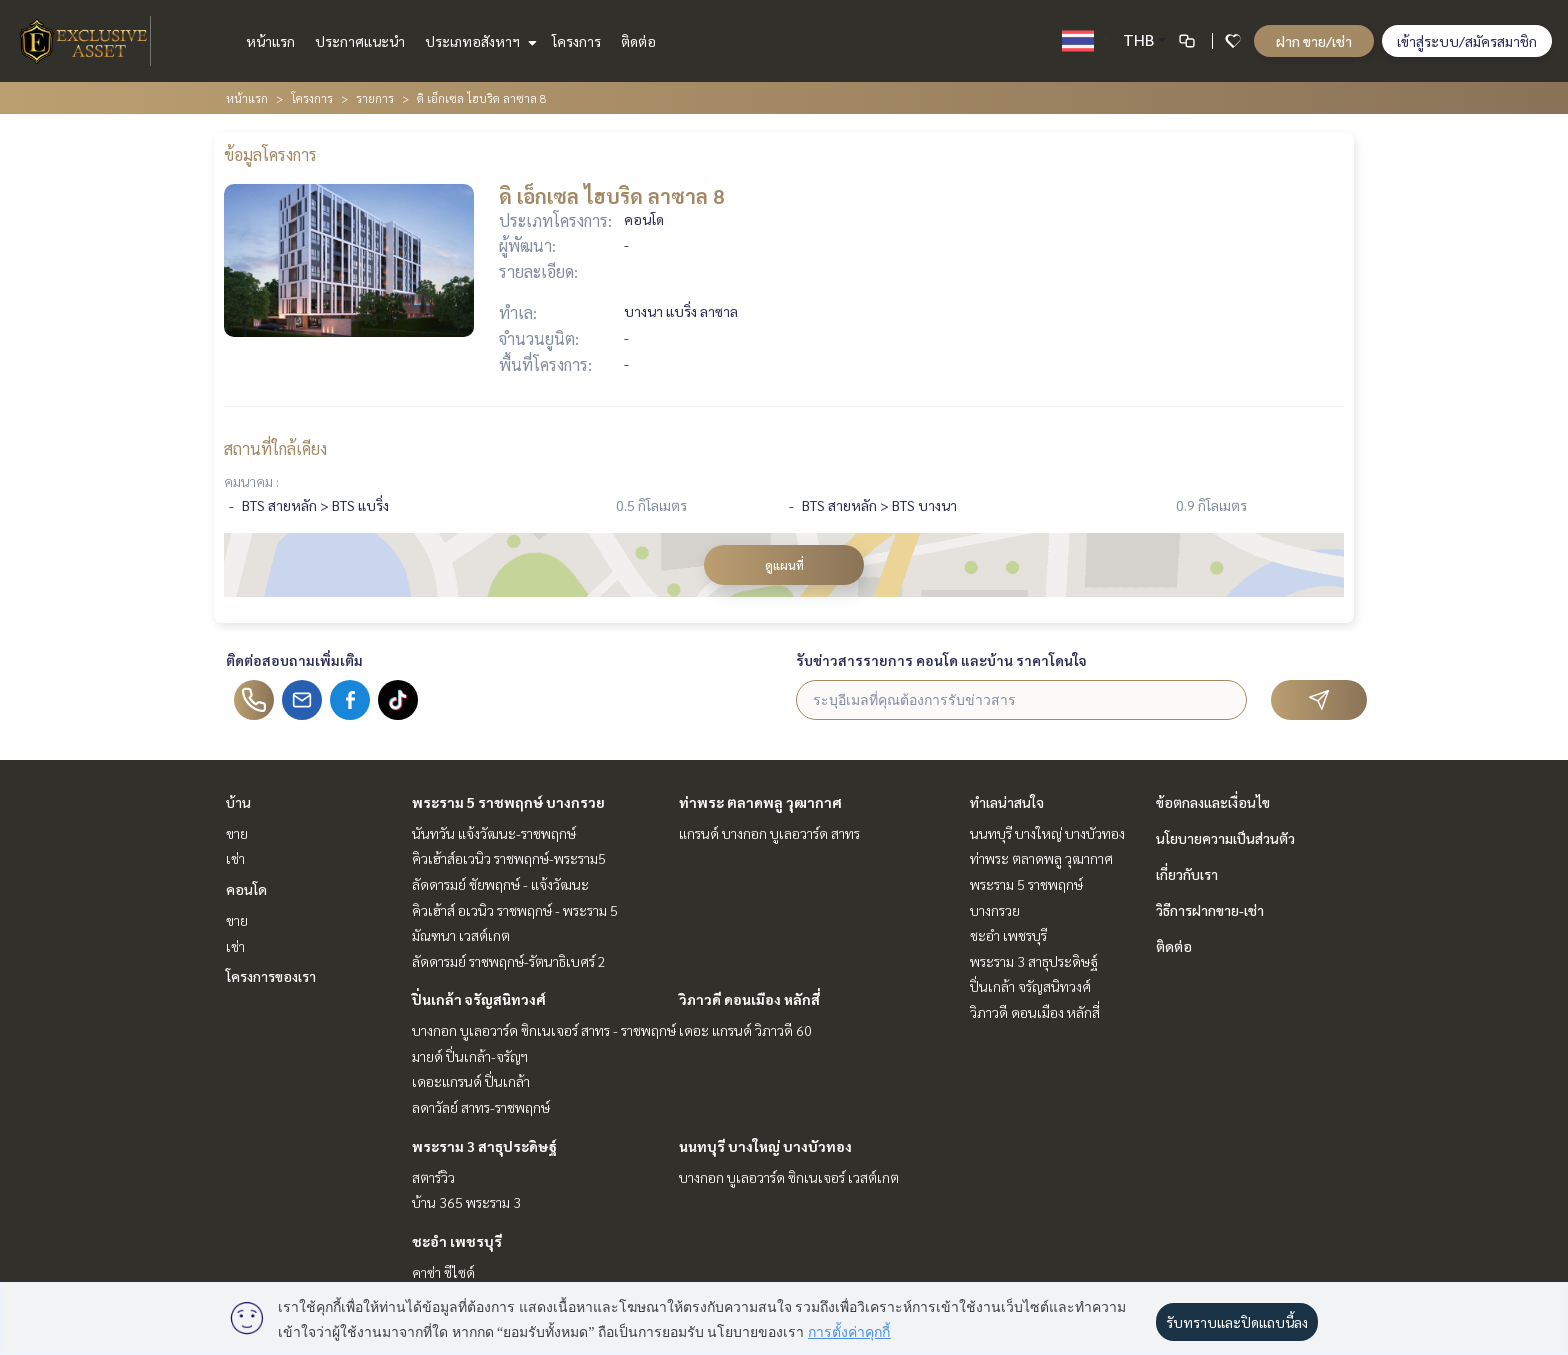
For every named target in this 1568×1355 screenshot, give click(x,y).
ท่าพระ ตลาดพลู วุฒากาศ (760, 802)
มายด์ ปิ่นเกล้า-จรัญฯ (470, 1056)
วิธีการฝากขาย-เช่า (1210, 910)
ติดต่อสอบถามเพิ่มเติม (294, 660)
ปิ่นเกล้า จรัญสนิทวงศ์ (479, 999)
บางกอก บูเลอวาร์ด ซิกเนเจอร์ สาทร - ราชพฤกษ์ (544, 1030)
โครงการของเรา (271, 976)
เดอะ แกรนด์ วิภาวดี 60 (745, 1030)
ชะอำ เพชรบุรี (457, 1241)
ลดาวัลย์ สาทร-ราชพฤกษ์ (481, 1107)
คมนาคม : (251, 481)
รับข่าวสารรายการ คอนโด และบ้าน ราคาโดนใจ (941, 660)
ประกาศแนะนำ (360, 41)
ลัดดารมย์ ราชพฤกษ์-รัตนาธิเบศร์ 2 (509, 961)
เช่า (235, 858)
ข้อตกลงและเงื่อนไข (1213, 802)
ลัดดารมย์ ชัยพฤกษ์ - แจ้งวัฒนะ (500, 884)
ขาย (237, 833)
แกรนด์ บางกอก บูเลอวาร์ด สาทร (769, 833)
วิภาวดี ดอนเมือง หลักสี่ (749, 999)
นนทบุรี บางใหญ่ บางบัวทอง (765, 1146)
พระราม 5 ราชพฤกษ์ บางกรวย (508, 802)
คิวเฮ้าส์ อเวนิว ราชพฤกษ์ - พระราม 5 (515, 910)
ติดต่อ (638, 41)
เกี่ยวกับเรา (1187, 874)
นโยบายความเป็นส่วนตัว (1225, 838)
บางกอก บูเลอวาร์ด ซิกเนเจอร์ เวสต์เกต (789, 1177)
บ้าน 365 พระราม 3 (466, 1202)
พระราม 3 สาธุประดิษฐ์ (484, 1146)
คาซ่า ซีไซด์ (443, 1272)
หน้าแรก (270, 41)
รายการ (375, 98)
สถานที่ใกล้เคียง (275, 448)
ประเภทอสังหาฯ (478, 41)
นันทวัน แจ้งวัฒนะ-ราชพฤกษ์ (494, 833)
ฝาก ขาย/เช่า (1314, 41)
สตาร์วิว (433, 1177)
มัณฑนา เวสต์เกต (461, 935)
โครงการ (576, 41)
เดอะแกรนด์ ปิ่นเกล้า (471, 1081)
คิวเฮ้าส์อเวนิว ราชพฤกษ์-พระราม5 (509, 858)
